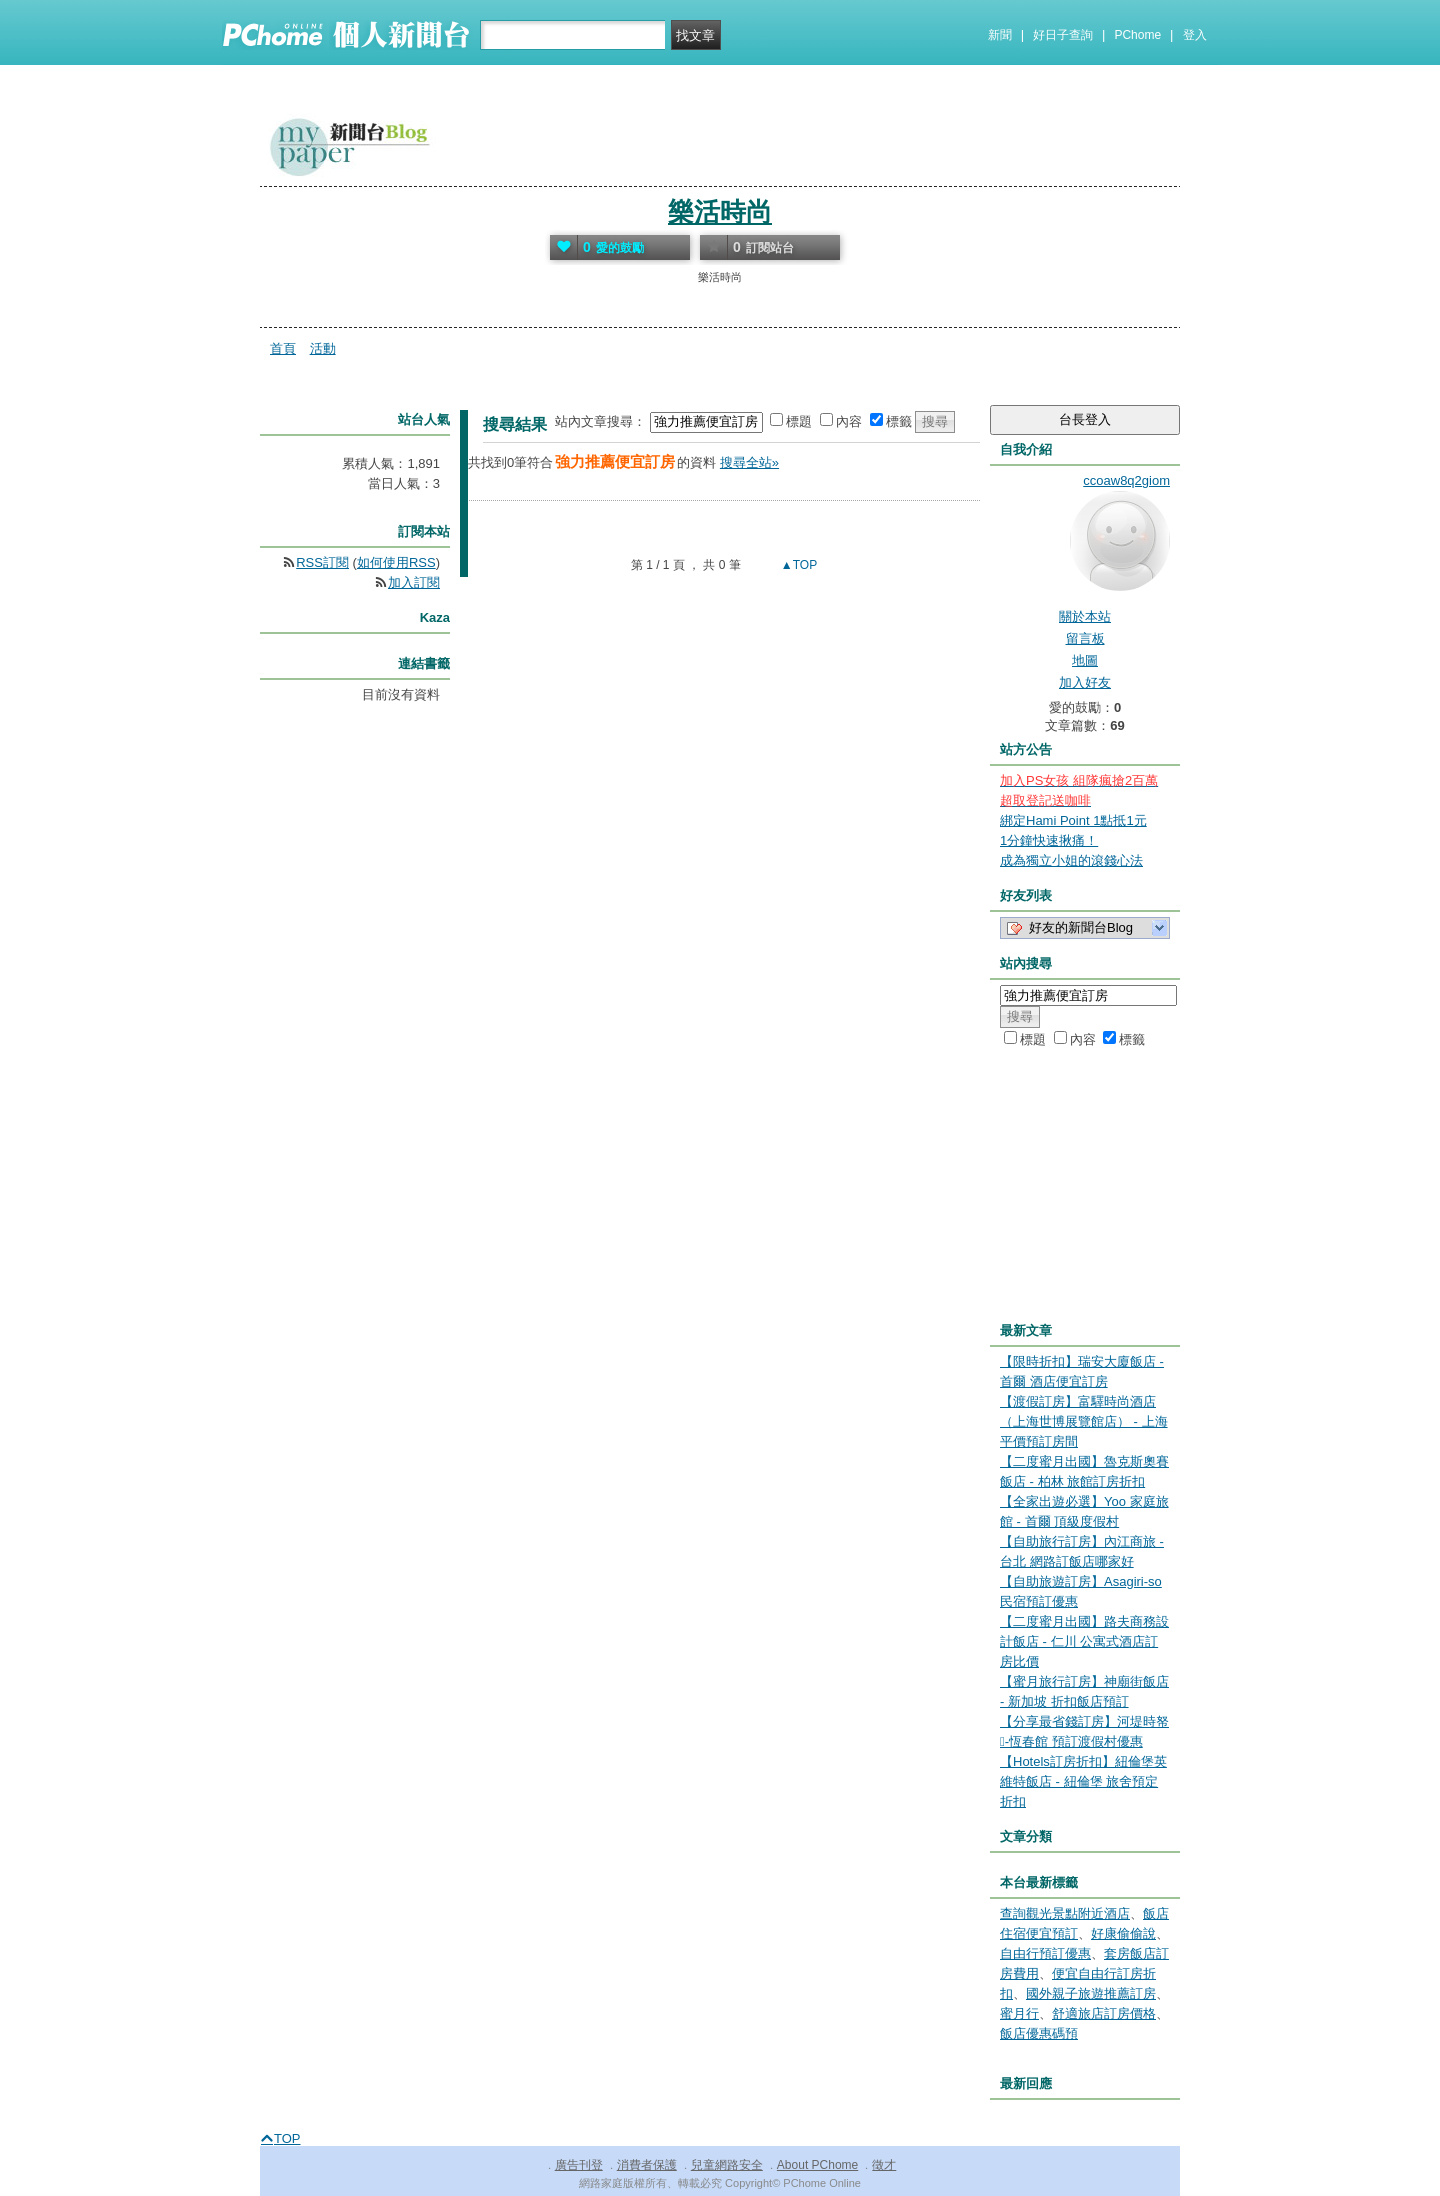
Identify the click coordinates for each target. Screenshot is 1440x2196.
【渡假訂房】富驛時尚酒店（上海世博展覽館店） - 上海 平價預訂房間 (1084, 1421)
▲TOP (798, 565)
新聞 (1000, 35)
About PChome (817, 2165)
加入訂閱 (414, 582)
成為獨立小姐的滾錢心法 (1071, 860)
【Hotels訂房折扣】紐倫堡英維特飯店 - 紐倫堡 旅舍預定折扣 (1083, 1781)
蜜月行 (1019, 2013)
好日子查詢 (1063, 35)
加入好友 (1085, 682)
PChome (1137, 35)
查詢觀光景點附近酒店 (1065, 1913)
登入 (1195, 35)
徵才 (884, 2165)
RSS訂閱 (322, 562)
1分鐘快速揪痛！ (1049, 840)
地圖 (1085, 660)
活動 (323, 348)
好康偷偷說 (1123, 1933)
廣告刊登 (579, 2165)
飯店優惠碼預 (1039, 2033)
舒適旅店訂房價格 (1104, 2013)
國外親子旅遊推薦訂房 (1091, 1993)
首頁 (283, 348)
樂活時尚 (720, 212)
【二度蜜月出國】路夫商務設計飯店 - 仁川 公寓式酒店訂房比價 (1084, 1641)
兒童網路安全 (727, 2165)
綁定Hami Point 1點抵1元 (1073, 820)
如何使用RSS (396, 562)
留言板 (1085, 638)
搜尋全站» (749, 462)
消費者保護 (647, 2165)
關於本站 (1085, 616)
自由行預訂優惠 (1045, 1953)
